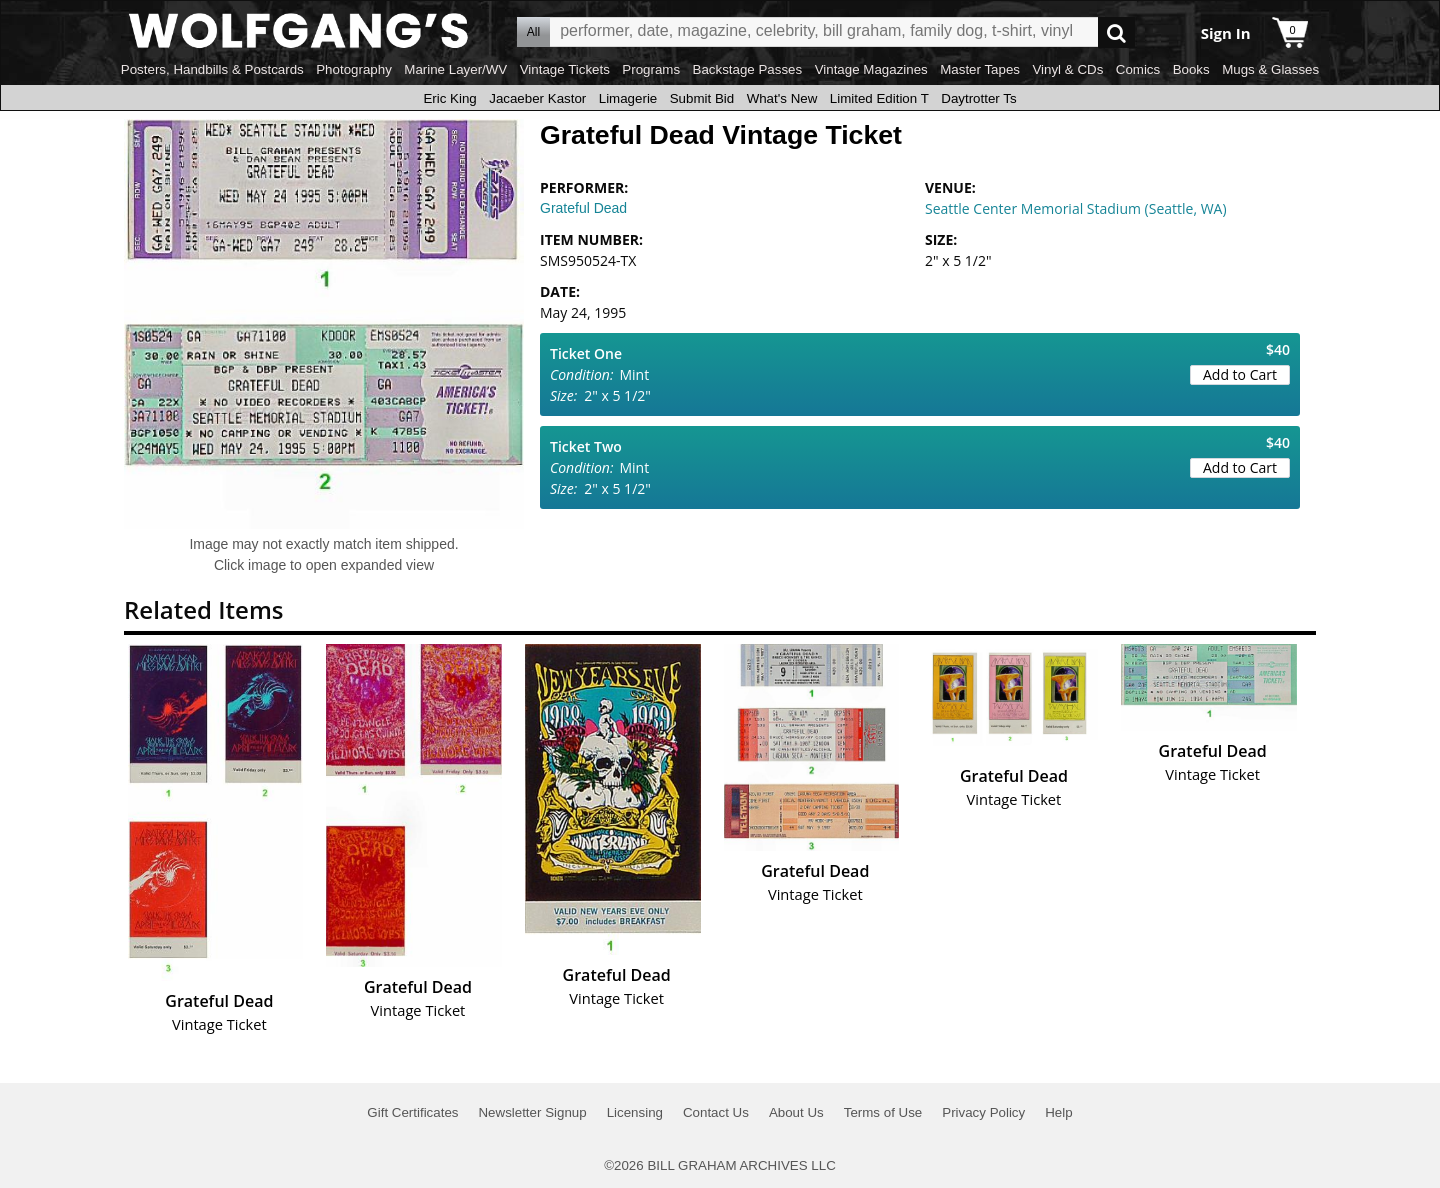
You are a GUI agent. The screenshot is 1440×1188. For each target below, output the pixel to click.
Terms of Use (883, 1112)
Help (1058, 1112)
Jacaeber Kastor (537, 98)
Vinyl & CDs (1067, 69)
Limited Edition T (879, 98)
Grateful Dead (583, 208)
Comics (1138, 69)
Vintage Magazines (871, 69)
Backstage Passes (748, 69)
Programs (651, 69)
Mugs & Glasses (1270, 69)
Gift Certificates (412, 1112)
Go (1116, 32)
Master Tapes (980, 69)
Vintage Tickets (565, 69)
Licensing (635, 1112)
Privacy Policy (983, 1112)
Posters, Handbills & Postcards (212, 69)
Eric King (449, 98)
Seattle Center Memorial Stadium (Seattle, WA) (1076, 208)
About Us (796, 1112)
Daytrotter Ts (978, 98)
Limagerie (628, 98)
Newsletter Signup (532, 1112)
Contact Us (716, 1112)
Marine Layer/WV (455, 69)
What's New (782, 98)
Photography (354, 69)
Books (1191, 69)
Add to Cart (1240, 374)
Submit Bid (702, 98)
